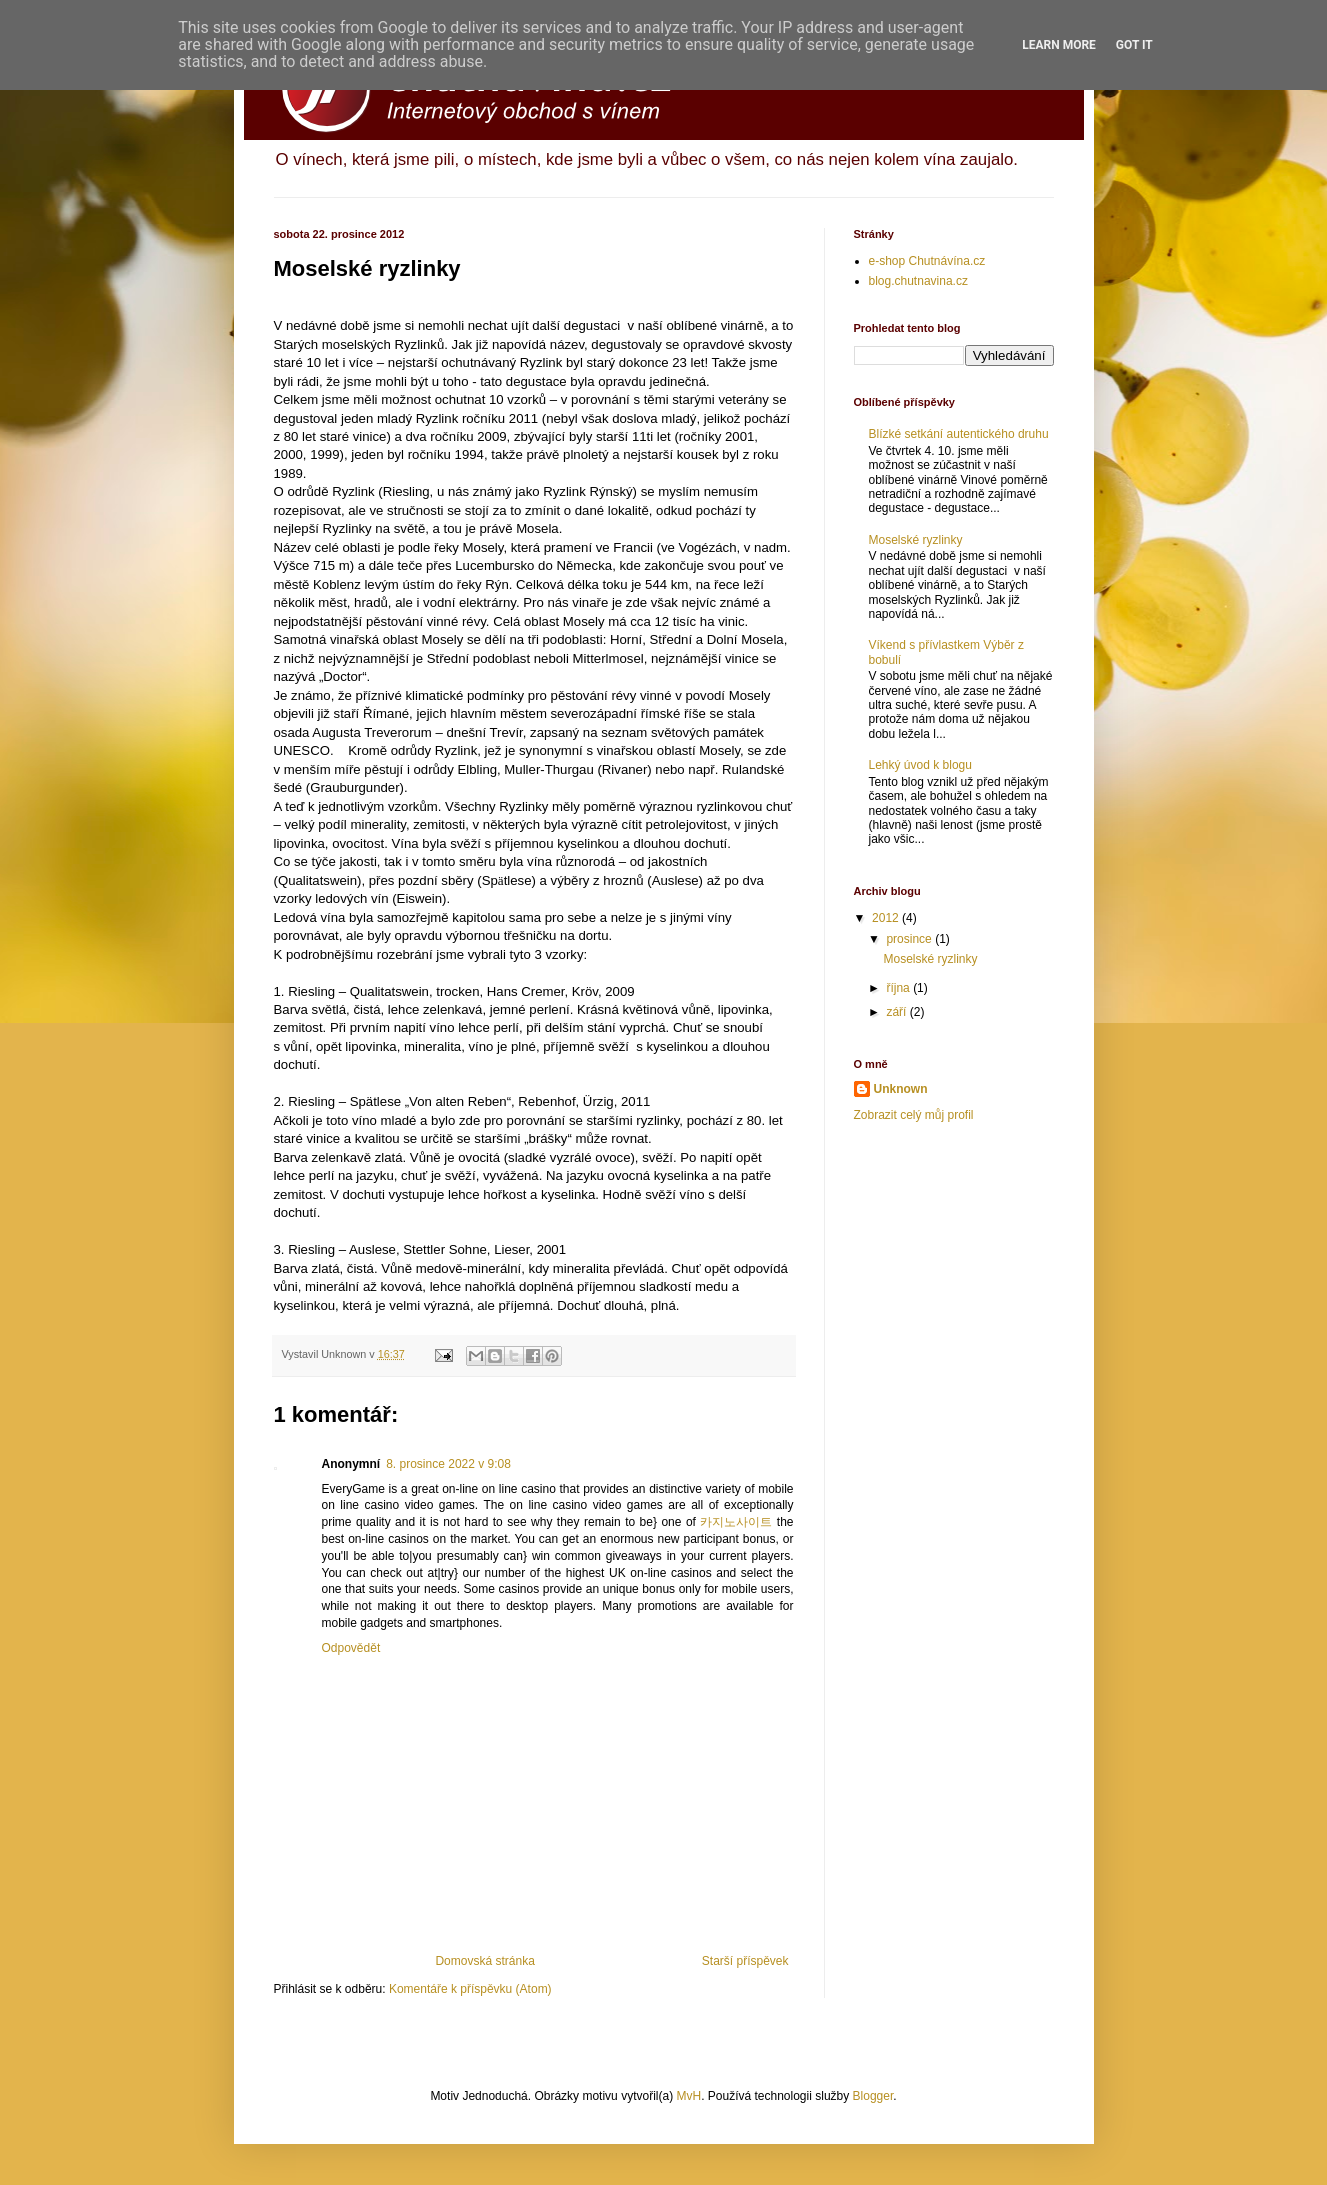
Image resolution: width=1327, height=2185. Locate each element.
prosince (910, 939)
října (899, 988)
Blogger (873, 2096)
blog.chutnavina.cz (918, 281)
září (897, 1012)
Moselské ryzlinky (916, 540)
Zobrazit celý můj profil (914, 1115)
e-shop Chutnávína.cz (927, 261)
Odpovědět (351, 1648)
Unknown (901, 1089)
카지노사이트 (736, 1522)
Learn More (1059, 45)
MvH (688, 2096)
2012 (887, 918)
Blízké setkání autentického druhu (959, 434)
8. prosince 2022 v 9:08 (448, 1464)
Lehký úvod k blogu (920, 765)
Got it (1134, 45)
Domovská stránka (484, 1961)
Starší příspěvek (745, 1961)
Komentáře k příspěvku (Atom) (470, 1989)
